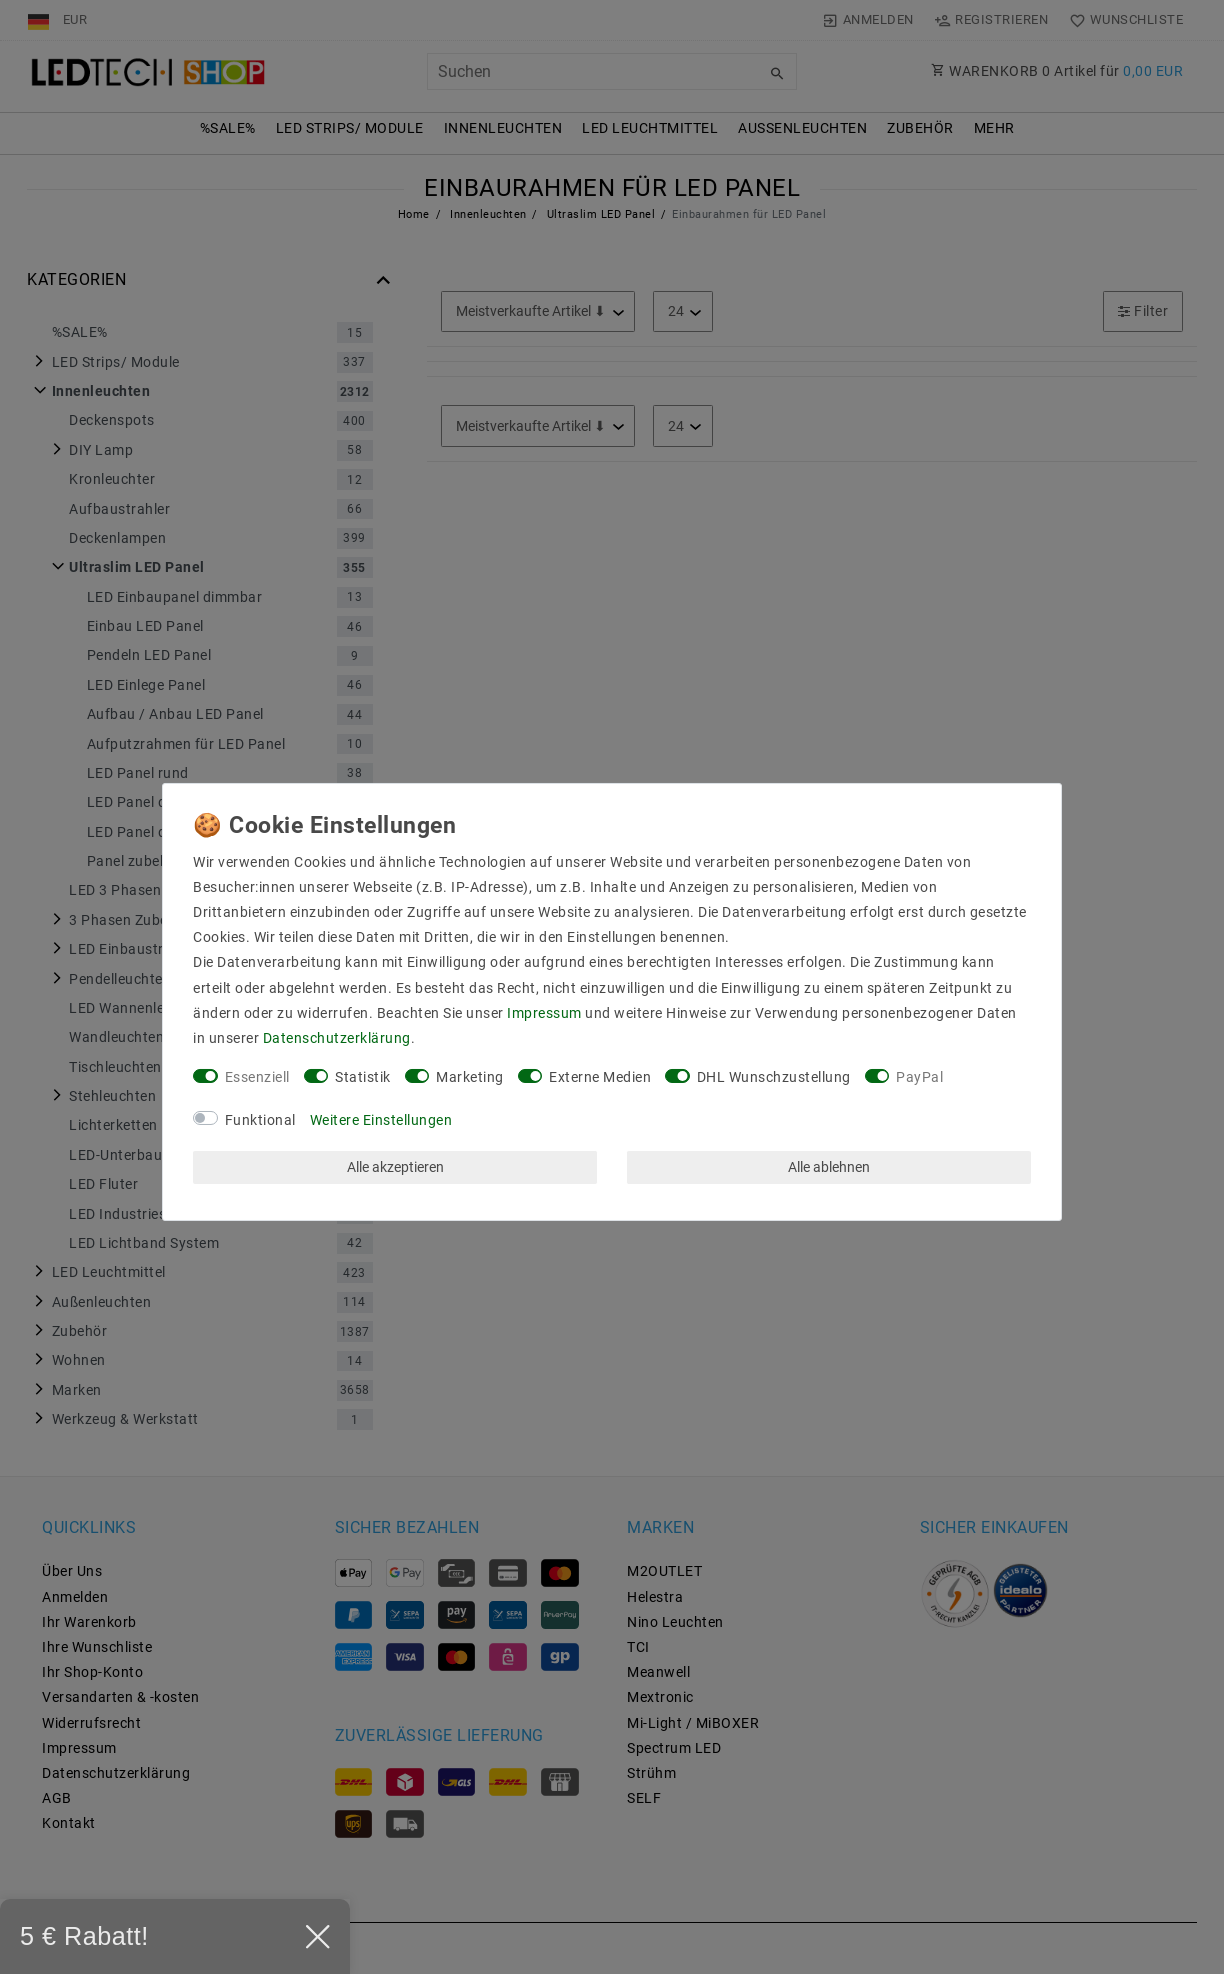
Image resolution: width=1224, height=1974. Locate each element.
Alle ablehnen (829, 1167)
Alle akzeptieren (395, 1167)
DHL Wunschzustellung (774, 1077)
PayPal (919, 1077)
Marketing (470, 1077)
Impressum (544, 1013)
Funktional (260, 1120)
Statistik (363, 1077)
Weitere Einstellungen (381, 1120)
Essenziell (257, 1077)
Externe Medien (600, 1077)
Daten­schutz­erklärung (337, 1038)
